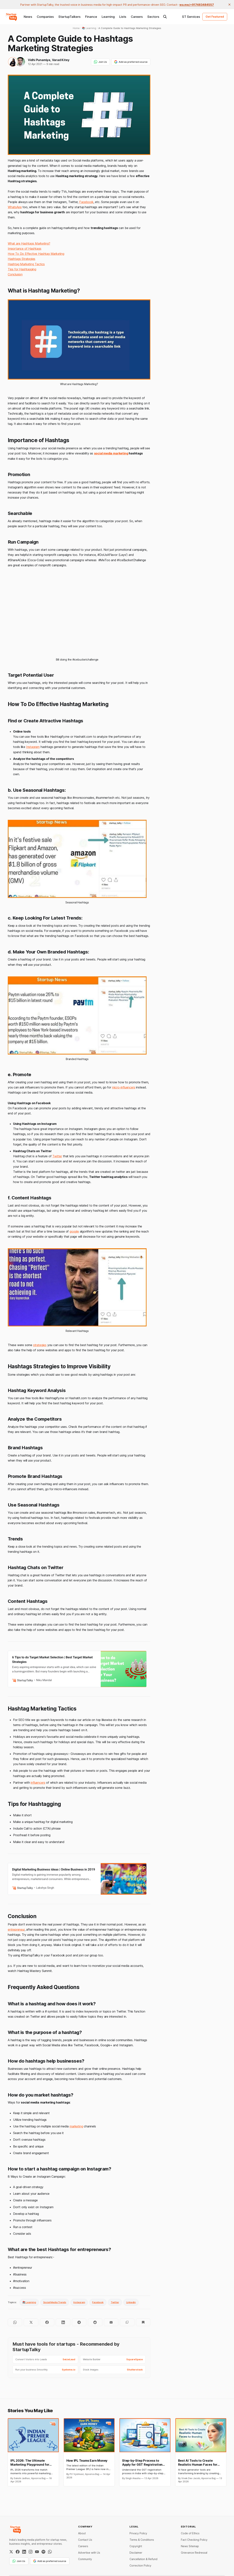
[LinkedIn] (24, 2552)
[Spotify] (43, 2552)
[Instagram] (30, 2552)
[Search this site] (165, 16)
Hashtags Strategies (21, 259)
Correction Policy (140, 2565)
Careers (137, 17)
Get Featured (215, 16)
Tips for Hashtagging (22, 269)
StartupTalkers (69, 17)
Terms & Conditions (142, 2539)
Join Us (100, 62)
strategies (39, 1345)
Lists (122, 17)
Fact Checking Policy (194, 2539)
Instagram (33, 747)
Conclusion (15, 274)
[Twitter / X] (11, 2552)
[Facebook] (18, 2552)
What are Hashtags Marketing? (29, 243)
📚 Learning (29, 2302)
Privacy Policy (138, 2533)
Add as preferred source (131, 62)
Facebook (86, 202)
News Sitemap (190, 2546)
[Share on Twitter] (31, 2322)
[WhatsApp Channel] (50, 2552)
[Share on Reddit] (95, 2322)
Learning (108, 17)
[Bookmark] (143, 2322)
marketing (76, 2126)
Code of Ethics (190, 2533)
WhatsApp (15, 207)
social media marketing (111, 453)
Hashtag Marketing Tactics (26, 264)
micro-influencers (123, 1087)
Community (85, 2559)
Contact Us (85, 2539)
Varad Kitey (60, 60)
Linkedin (131, 2302)
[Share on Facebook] (47, 2322)
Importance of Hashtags (24, 248)
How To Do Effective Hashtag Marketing (36, 254)
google (74, 1231)
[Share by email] (111, 2322)
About (82, 2533)
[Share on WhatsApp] (15, 2322)
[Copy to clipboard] (127, 2322)
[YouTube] (37, 2552)
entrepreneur (16, 1929)
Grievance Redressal (194, 2552)
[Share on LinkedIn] (63, 2322)
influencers (38, 1782)
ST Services (191, 17)
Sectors (153, 17)
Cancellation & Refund (143, 2559)
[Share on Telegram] (79, 2322)
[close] (229, 5)
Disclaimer (136, 2552)
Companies (45, 17)
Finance (91, 17)
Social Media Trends (54, 2302)
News (28, 17)
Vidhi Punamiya (39, 60)
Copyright (136, 2546)
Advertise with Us (89, 2552)
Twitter (57, 1156)
